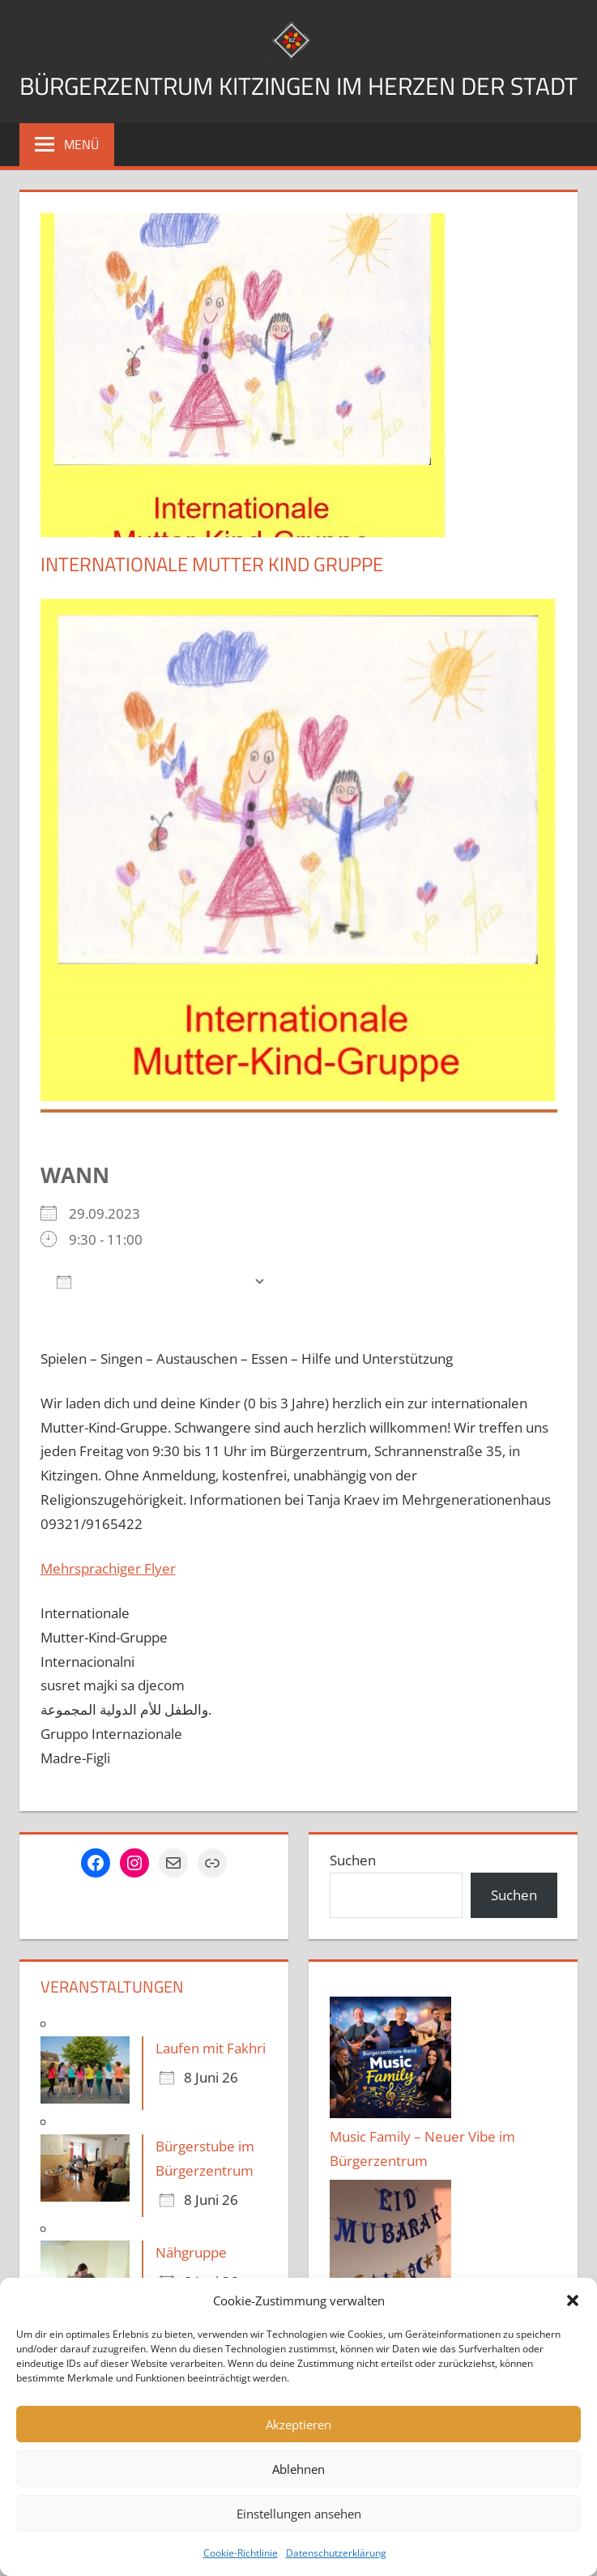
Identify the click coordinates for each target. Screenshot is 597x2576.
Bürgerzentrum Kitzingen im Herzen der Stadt (299, 104)
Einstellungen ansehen (299, 2514)
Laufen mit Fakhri (211, 2088)
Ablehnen (298, 2469)
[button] (573, 2300)
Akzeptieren (298, 2424)
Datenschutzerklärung (336, 2553)
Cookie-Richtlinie (240, 2553)
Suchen (353, 1900)
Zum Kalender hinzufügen (151, 1322)
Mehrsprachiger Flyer (108, 1609)
